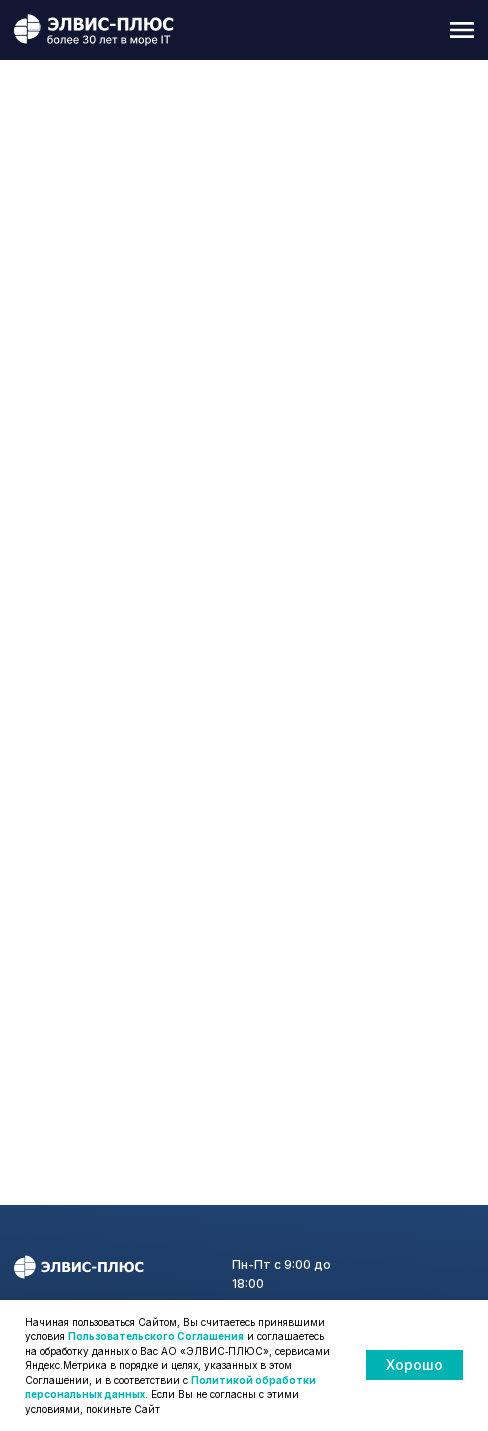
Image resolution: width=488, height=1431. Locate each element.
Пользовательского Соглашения (156, 1336)
